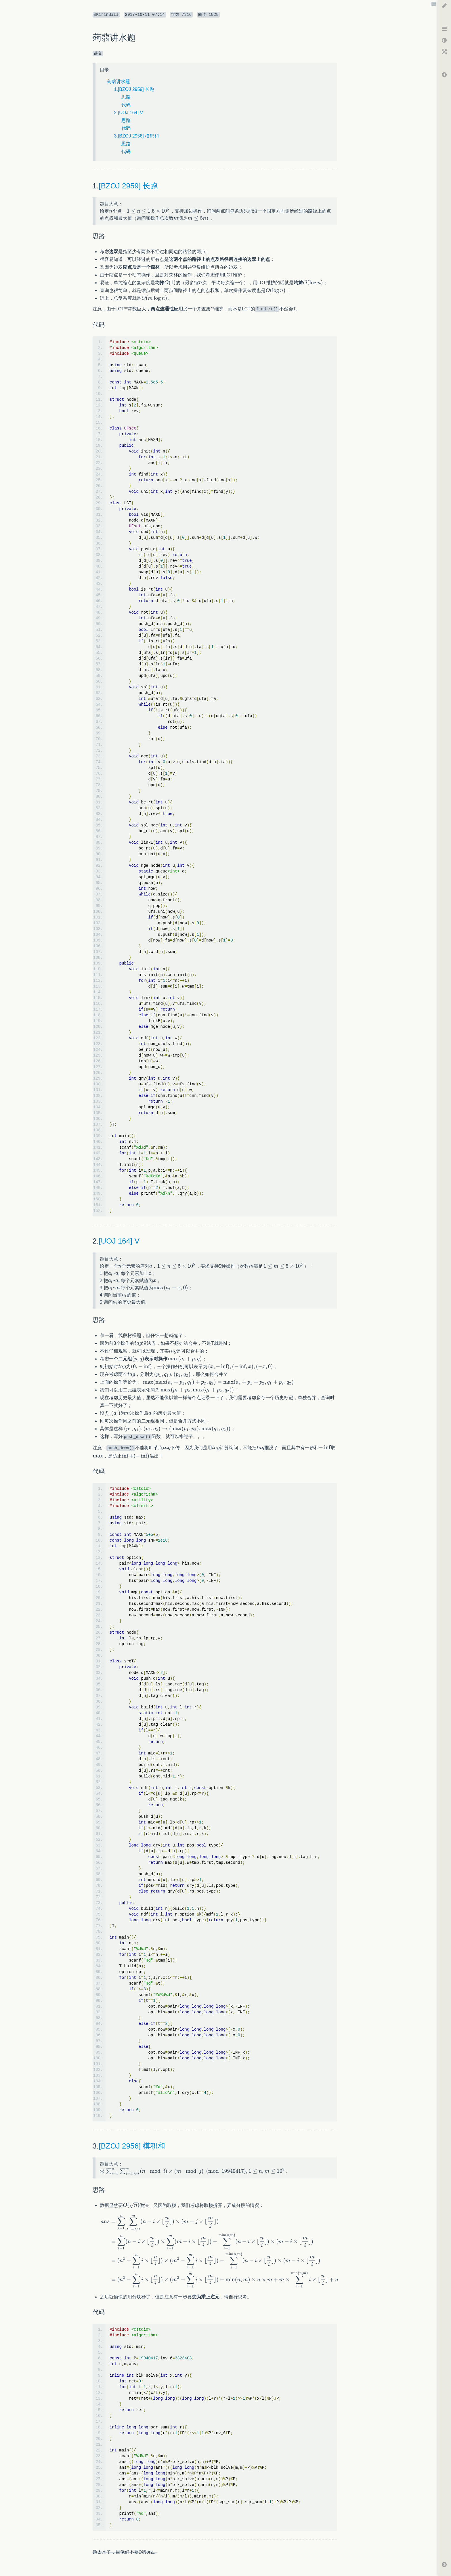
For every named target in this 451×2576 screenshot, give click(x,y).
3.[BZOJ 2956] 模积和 (136, 135)
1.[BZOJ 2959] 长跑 (134, 89)
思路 (126, 97)
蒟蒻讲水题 (118, 81)
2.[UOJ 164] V (128, 112)
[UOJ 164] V (119, 1241)
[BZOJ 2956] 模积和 (132, 2146)
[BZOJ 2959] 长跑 (128, 186)
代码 (126, 104)
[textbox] (110, 211)
